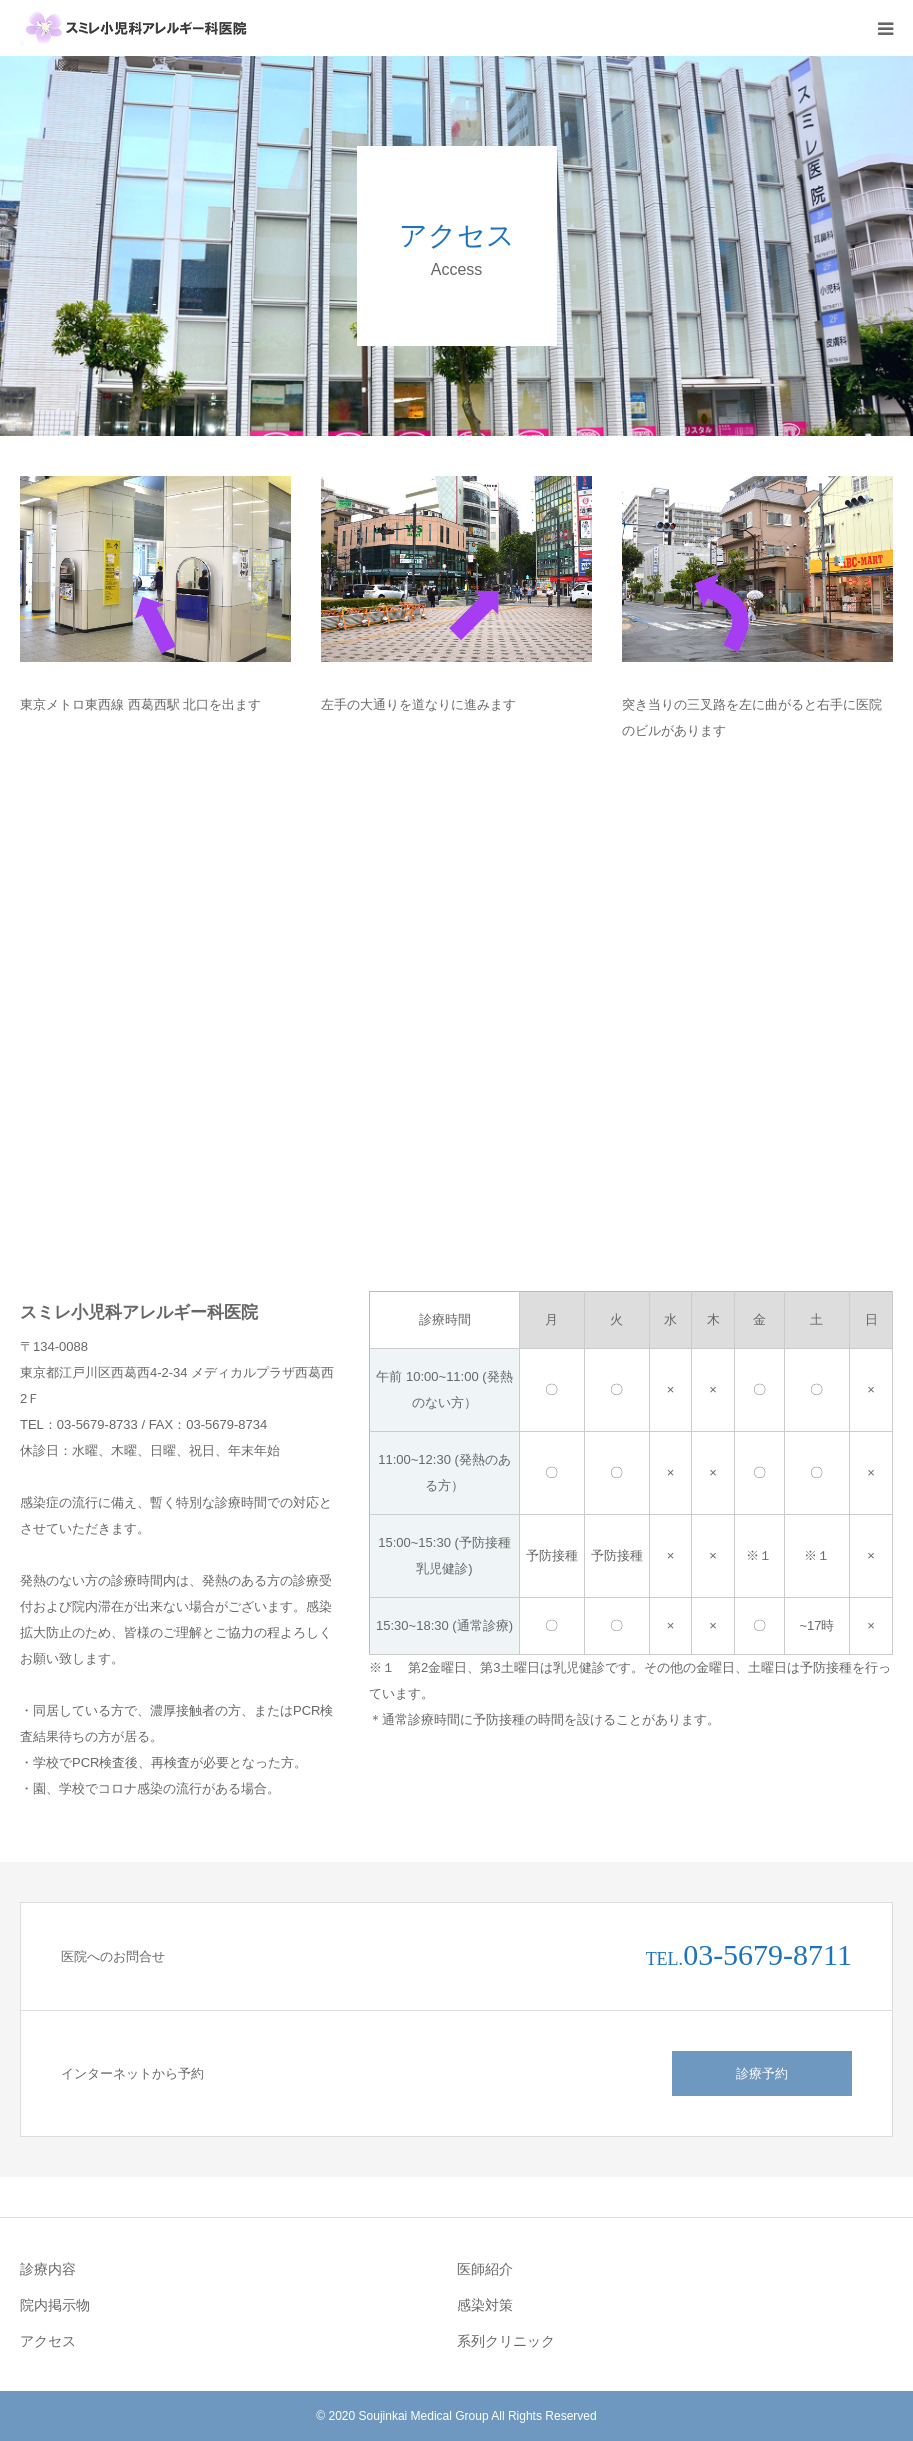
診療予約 (762, 2073)
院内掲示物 (55, 2305)
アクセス (48, 2341)
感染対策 (485, 2305)
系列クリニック (506, 2341)
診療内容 (48, 2269)
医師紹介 (485, 2269)
